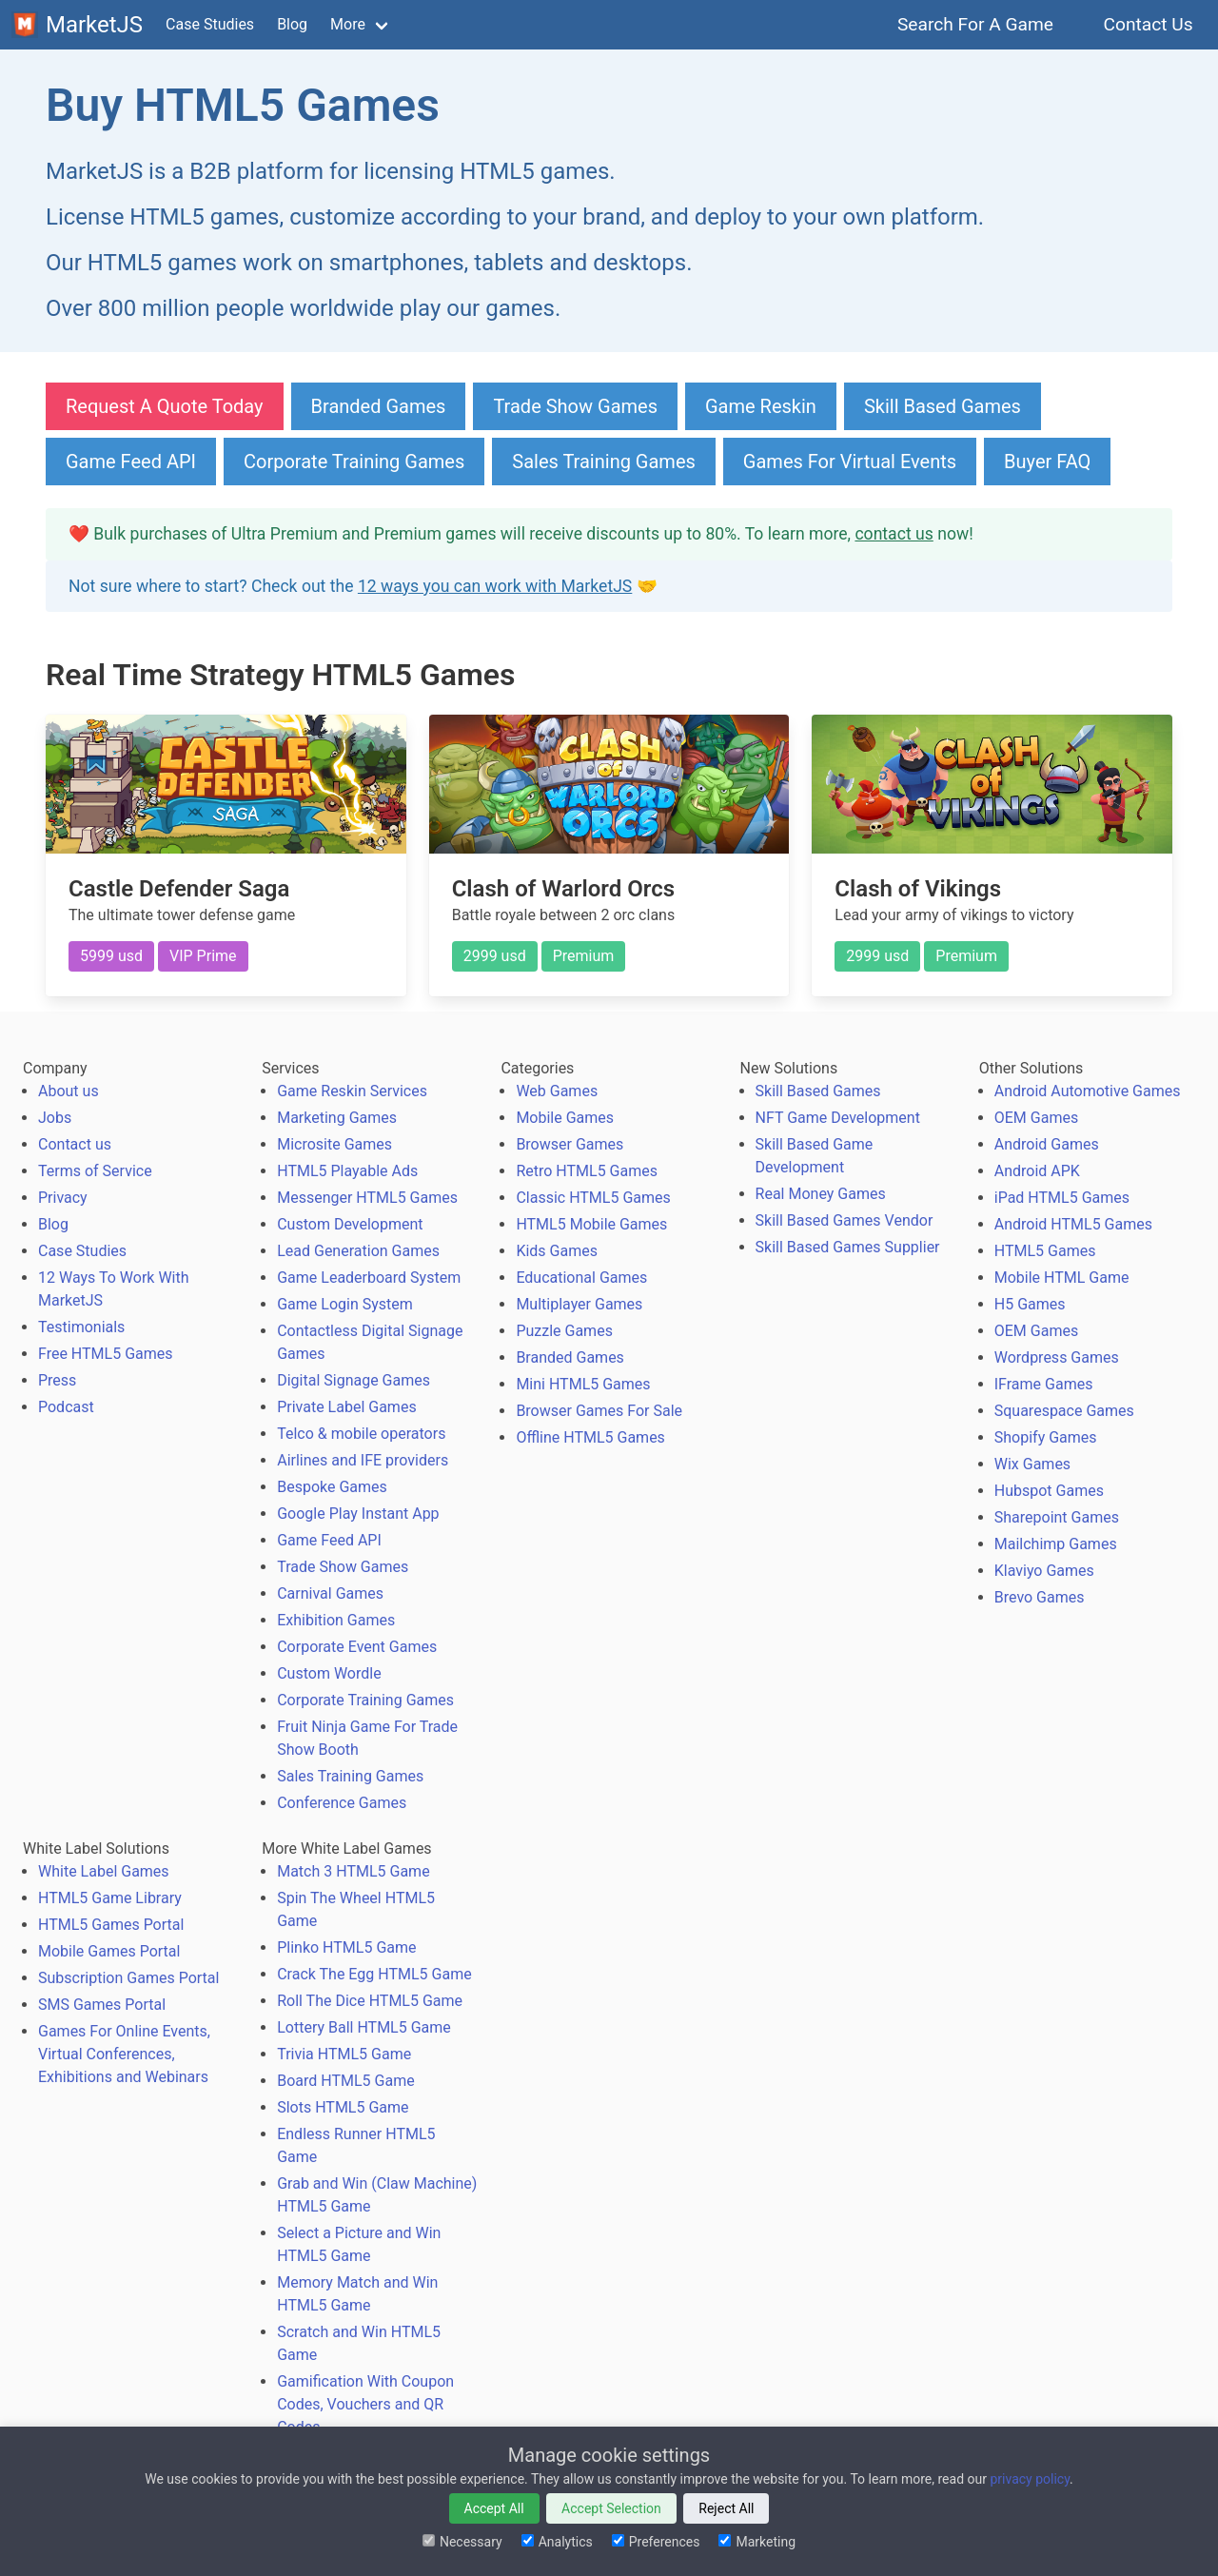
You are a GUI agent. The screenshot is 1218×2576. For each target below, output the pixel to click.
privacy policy (1030, 2479)
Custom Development (349, 1224)
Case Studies (210, 24)
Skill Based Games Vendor (844, 1220)
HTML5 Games (1045, 1251)
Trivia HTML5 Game (344, 2054)
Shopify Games (1045, 1437)
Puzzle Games (564, 1331)
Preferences (656, 2541)
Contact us (74, 1144)
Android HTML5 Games (1073, 1224)
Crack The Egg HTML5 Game (374, 1974)
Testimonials (81, 1327)
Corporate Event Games (357, 1647)
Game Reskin (760, 406)
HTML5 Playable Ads (347, 1171)
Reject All (726, 2508)
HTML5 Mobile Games (591, 1224)
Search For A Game (976, 24)
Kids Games (557, 1251)
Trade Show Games (575, 406)
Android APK (1037, 1171)
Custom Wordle (329, 1673)
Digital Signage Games (353, 1380)
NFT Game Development (838, 1118)
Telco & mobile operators (361, 1434)
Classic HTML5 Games (593, 1198)
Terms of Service (95, 1171)
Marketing (757, 2541)
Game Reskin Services (352, 1091)
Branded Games (378, 406)
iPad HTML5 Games (1062, 1198)
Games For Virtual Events (849, 461)
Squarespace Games (1064, 1411)
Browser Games (569, 1144)
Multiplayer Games (579, 1304)
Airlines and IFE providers (362, 1460)
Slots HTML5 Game (342, 2107)
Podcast (66, 1407)
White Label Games (103, 1871)
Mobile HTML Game (1062, 1277)
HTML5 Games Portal (111, 1925)
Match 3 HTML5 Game (353, 1871)
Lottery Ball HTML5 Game (364, 2027)
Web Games (557, 1091)
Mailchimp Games (1055, 1544)
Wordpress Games (1056, 1357)
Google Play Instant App (358, 1513)
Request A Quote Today (165, 406)
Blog (292, 24)
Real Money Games (821, 1194)
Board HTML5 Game (345, 2081)
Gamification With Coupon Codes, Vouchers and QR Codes (365, 2404)
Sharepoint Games (1056, 1517)
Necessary (462, 2541)
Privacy (63, 1198)
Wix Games (1032, 1464)
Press (57, 1380)
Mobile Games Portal (109, 1951)
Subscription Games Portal (128, 1978)
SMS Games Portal (102, 2005)
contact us (894, 533)
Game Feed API (131, 461)
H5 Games (1030, 1304)
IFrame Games (1043, 1384)
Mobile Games (565, 1118)
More (347, 24)
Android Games (1046, 1144)
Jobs (54, 1118)
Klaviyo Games (1044, 1571)
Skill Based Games (942, 406)
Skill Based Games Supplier (848, 1247)
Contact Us (1148, 24)
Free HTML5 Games (105, 1354)
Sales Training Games (604, 461)
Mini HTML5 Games (583, 1384)
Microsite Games (334, 1144)
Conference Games (341, 1803)
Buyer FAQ (1047, 461)
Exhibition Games (336, 1620)
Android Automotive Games (1087, 1091)
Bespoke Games (332, 1487)
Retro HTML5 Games (587, 1171)
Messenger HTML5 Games (367, 1198)
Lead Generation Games (358, 1251)
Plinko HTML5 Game (346, 1947)
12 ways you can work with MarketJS (495, 586)
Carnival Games (330, 1593)
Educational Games (581, 1277)
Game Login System (345, 1304)
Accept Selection (611, 2508)
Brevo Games (1039, 1597)
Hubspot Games (1049, 1491)
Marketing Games (337, 1118)
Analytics (557, 2541)
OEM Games (1036, 1118)
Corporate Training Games (354, 461)
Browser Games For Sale (599, 1411)
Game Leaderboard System (369, 1277)
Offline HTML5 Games (590, 1437)
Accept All (494, 2508)
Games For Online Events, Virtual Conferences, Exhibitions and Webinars (124, 2054)
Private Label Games (346, 1407)
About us (68, 1091)
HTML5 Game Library (110, 1898)
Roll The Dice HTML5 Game (369, 2001)
